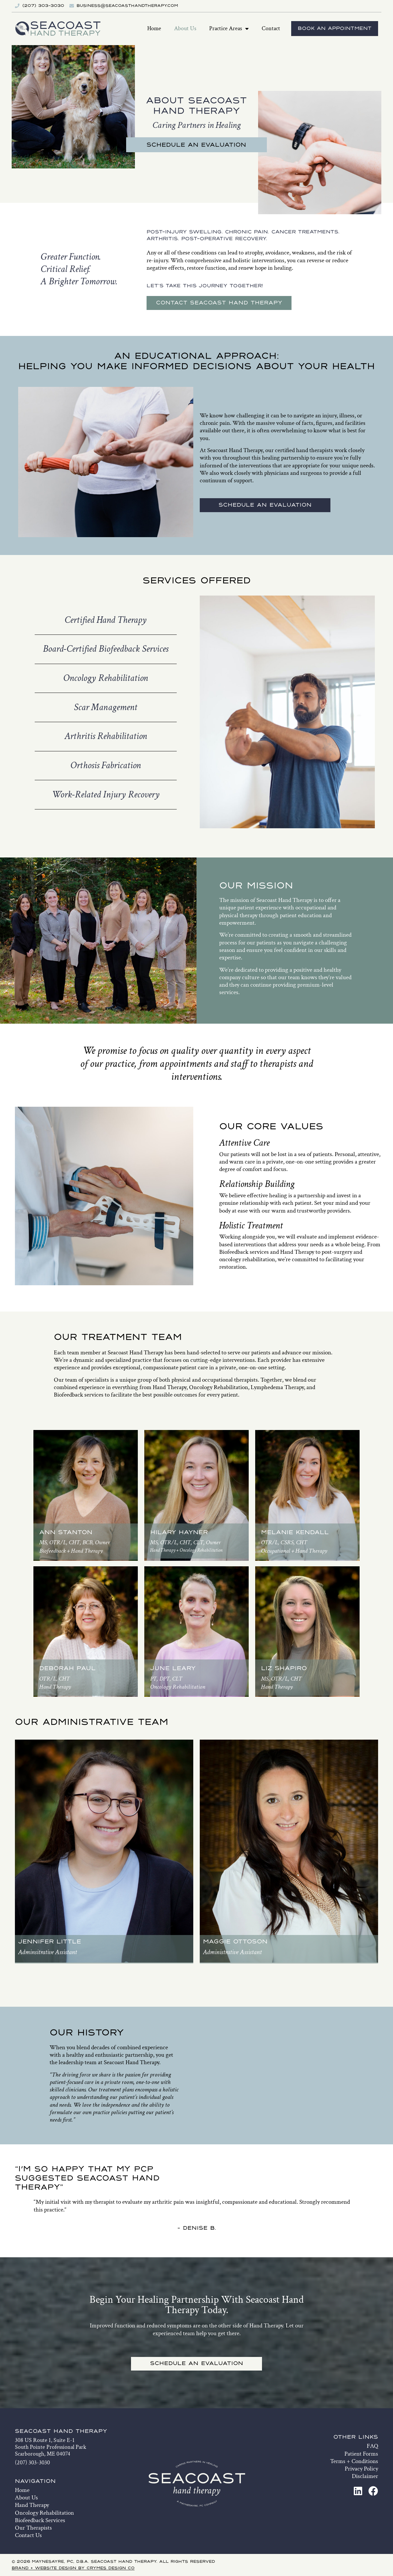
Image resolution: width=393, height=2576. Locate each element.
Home (154, 28)
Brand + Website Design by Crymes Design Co (73, 2568)
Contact (271, 28)
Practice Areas (229, 29)
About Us (185, 28)
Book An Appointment (335, 28)
